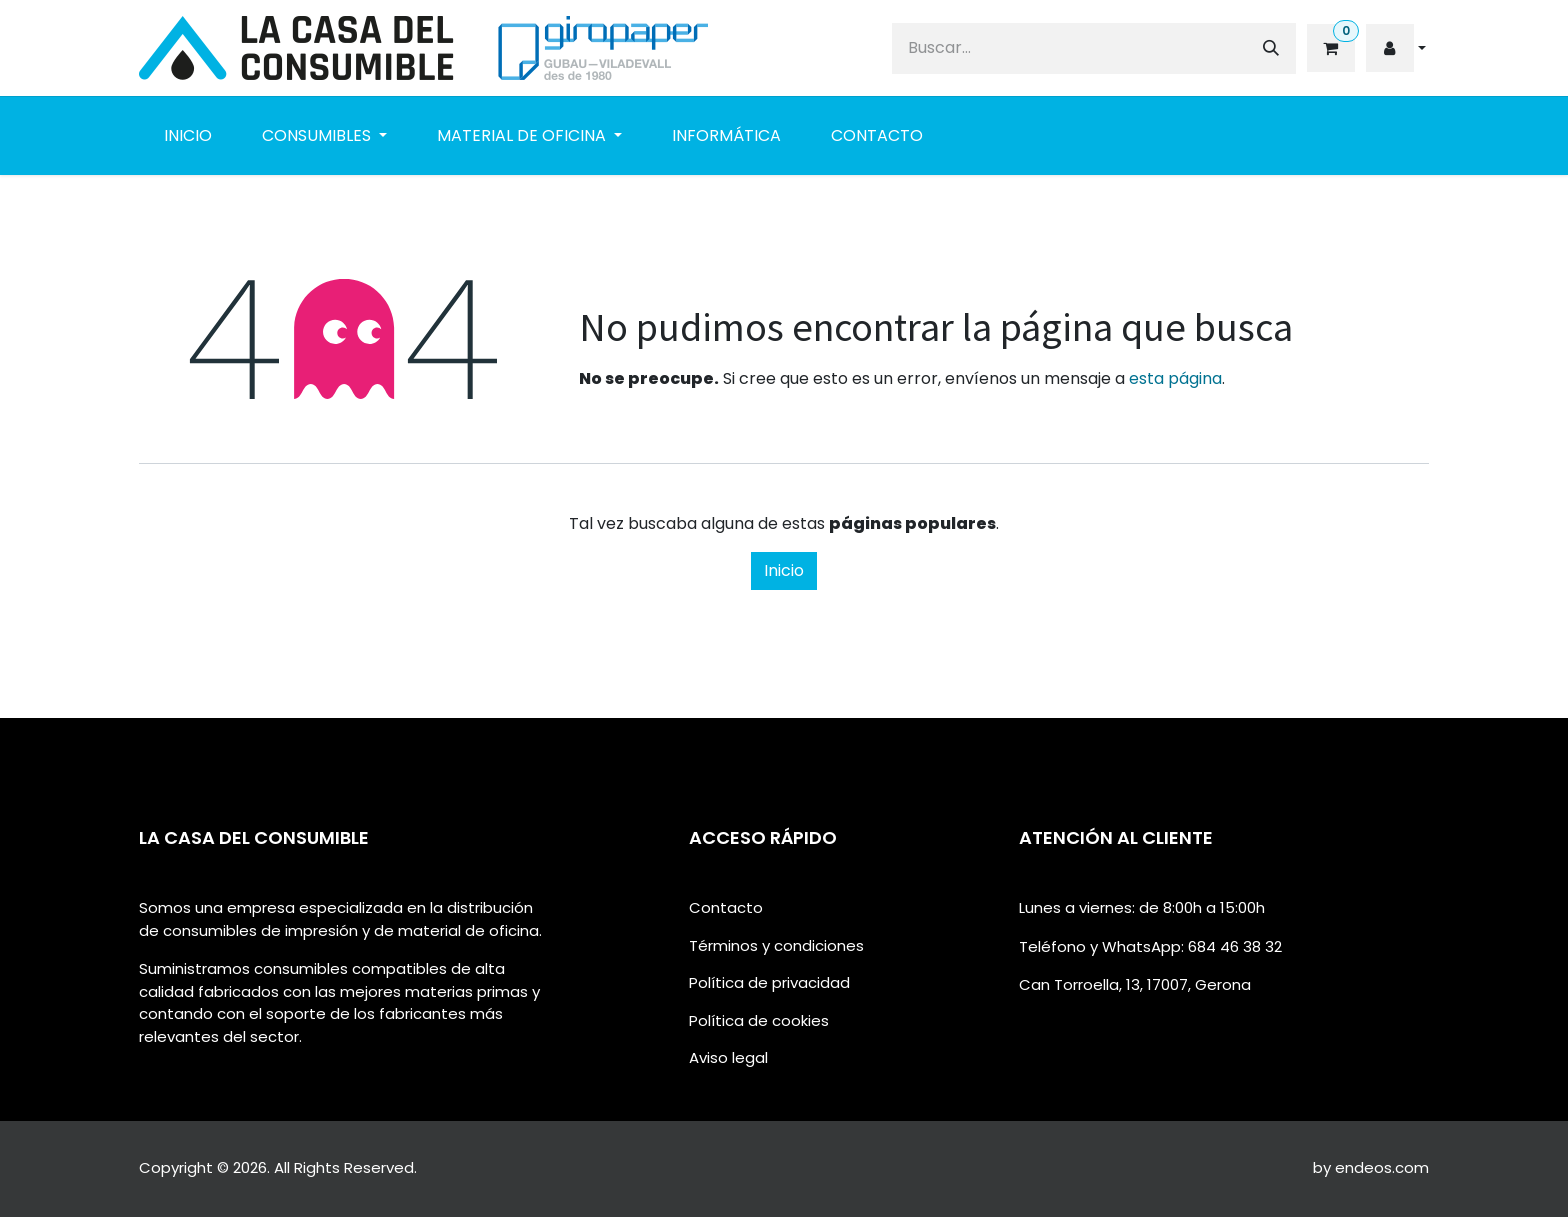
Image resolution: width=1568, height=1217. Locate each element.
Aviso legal (728, 1057)
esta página (1175, 378)
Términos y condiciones (776, 945)
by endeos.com (1371, 1167)
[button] (1396, 48)
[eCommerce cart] (1329, 48)
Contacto (726, 907)
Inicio (784, 570)
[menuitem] (188, 136)
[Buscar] (1271, 48)
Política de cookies (759, 1020)
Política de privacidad (769, 982)
